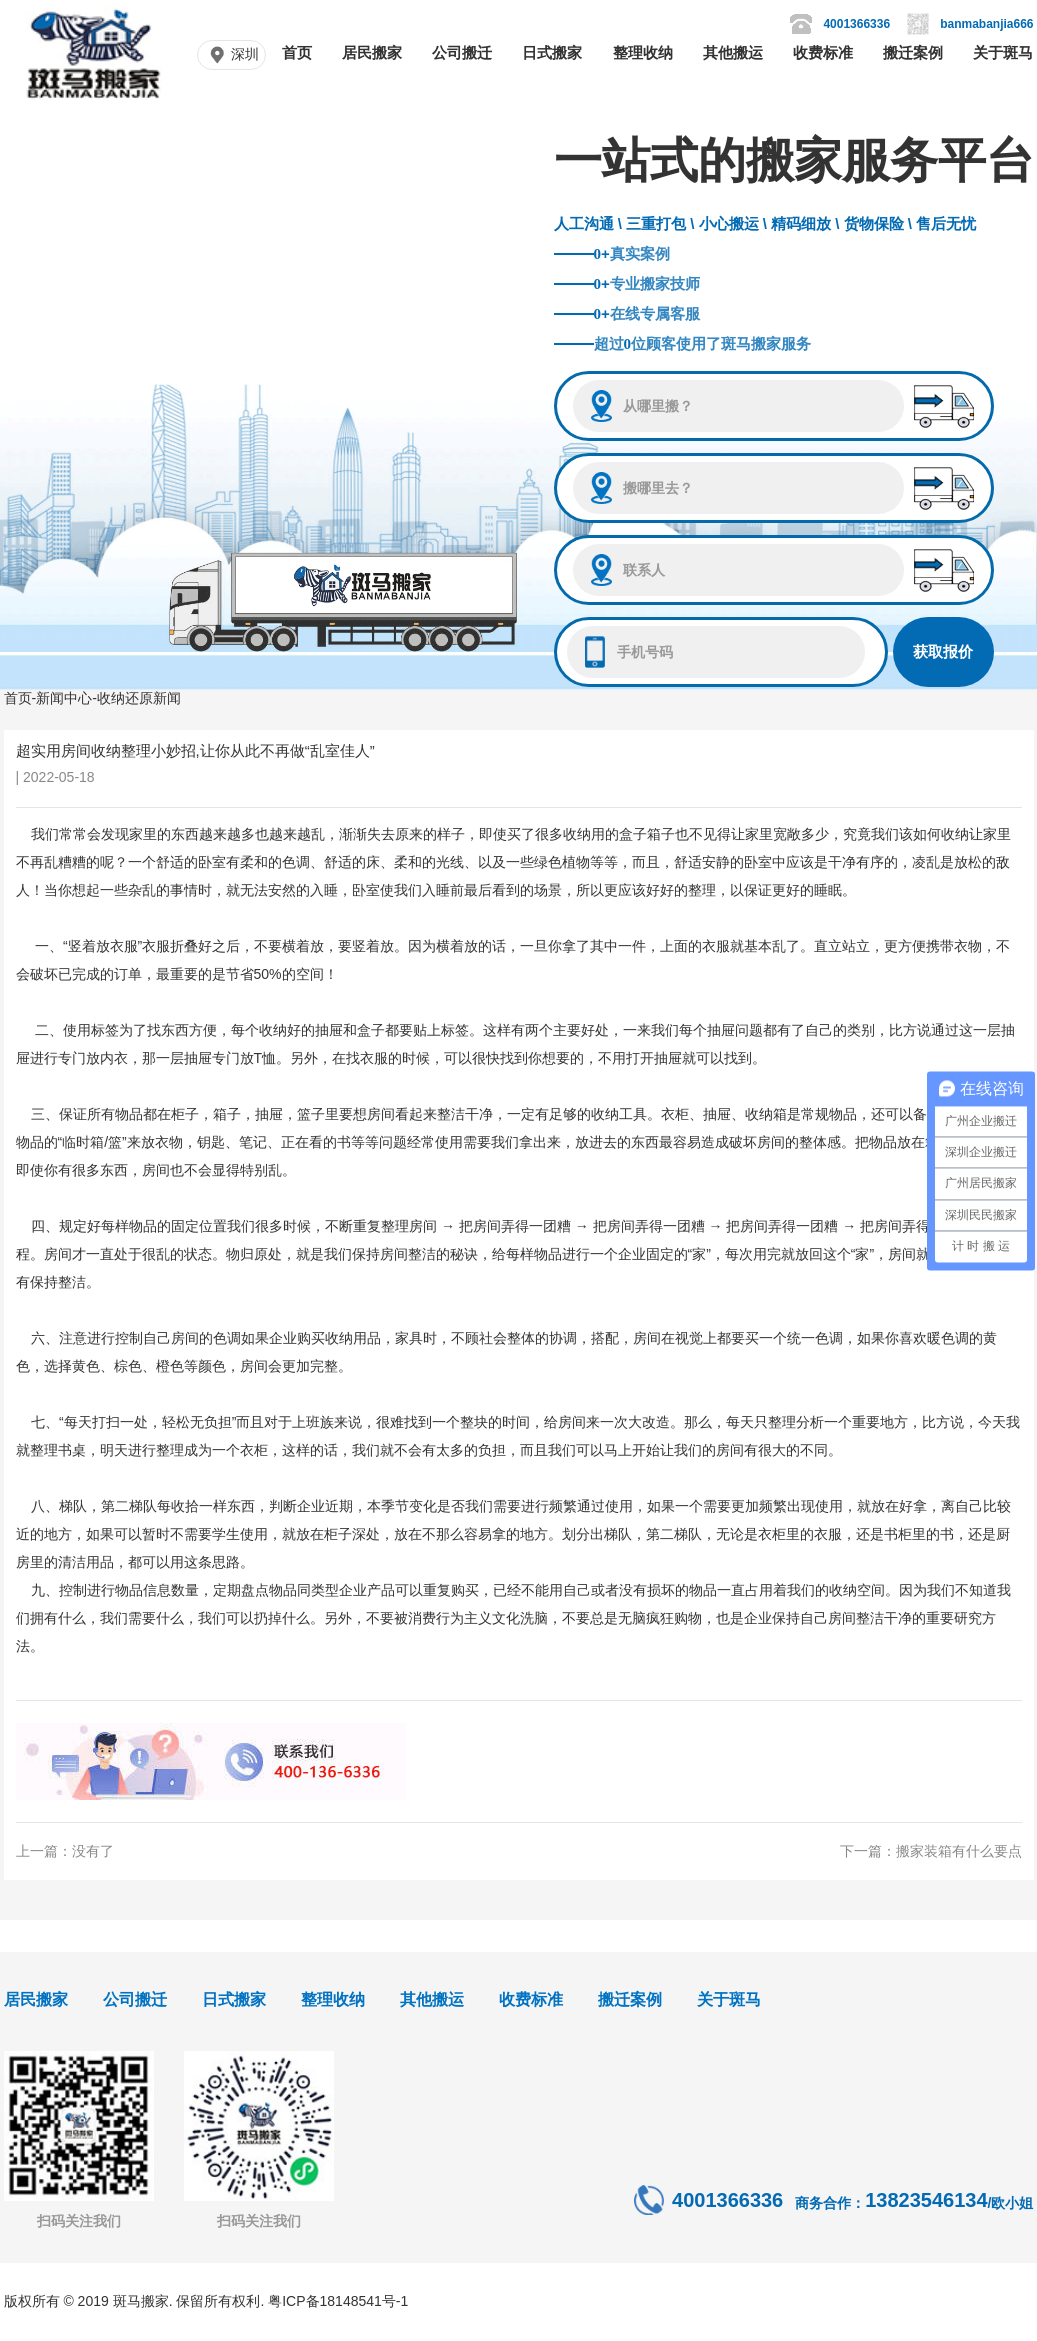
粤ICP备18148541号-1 (338, 2301)
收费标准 (823, 52)
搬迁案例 (913, 52)
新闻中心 (64, 698)
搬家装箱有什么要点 (959, 1851)
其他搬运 (733, 52)
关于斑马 (1003, 52)
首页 (297, 52)
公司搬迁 (462, 52)
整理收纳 (643, 52)
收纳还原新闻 (139, 698)
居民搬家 (372, 52)
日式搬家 (552, 52)
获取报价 (943, 651)
